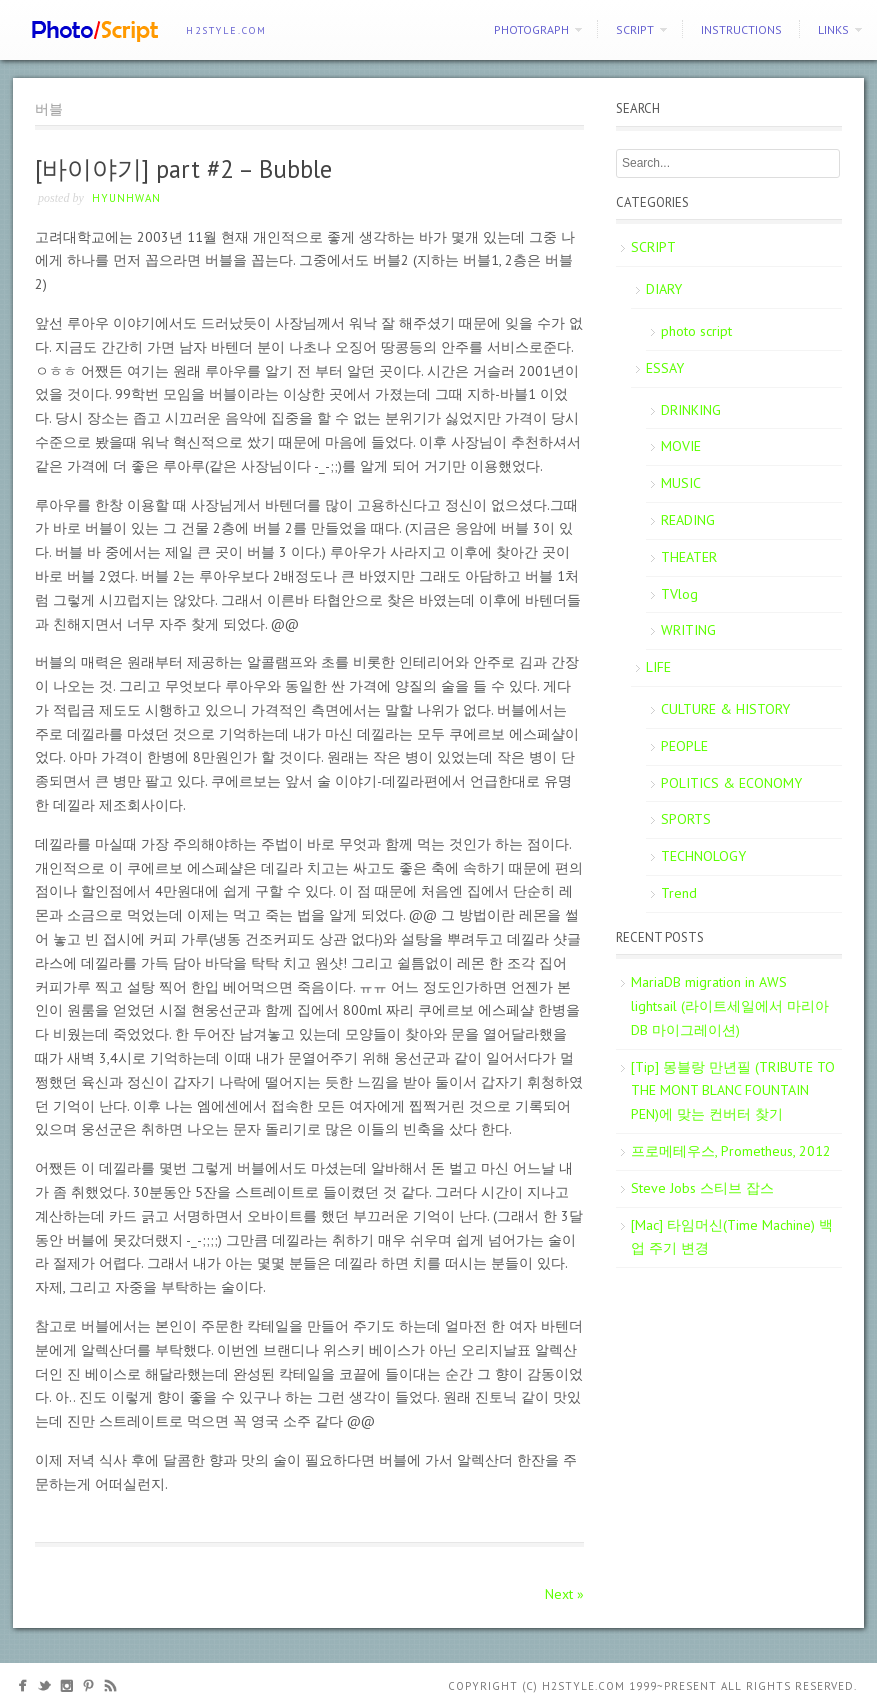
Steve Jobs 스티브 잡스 (702, 1188)
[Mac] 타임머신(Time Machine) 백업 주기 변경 (732, 1237)
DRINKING (691, 410)
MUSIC (681, 483)
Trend (679, 893)
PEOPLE (684, 746)
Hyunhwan (126, 198)
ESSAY (665, 368)
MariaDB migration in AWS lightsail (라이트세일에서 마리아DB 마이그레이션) (730, 1006)
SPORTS (686, 819)
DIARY (664, 289)
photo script (696, 331)
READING (688, 520)
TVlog (679, 594)
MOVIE (681, 446)
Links (833, 29)
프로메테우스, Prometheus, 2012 (731, 1151)
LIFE (658, 667)
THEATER (689, 557)
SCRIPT (635, 29)
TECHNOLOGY (703, 856)
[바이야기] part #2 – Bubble (183, 169)
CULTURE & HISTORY (725, 709)
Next (564, 1594)
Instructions (741, 29)
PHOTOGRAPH (531, 29)
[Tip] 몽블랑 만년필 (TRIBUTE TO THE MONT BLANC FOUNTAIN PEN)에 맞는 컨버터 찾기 (733, 1091)
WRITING (688, 630)
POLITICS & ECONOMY (731, 783)
